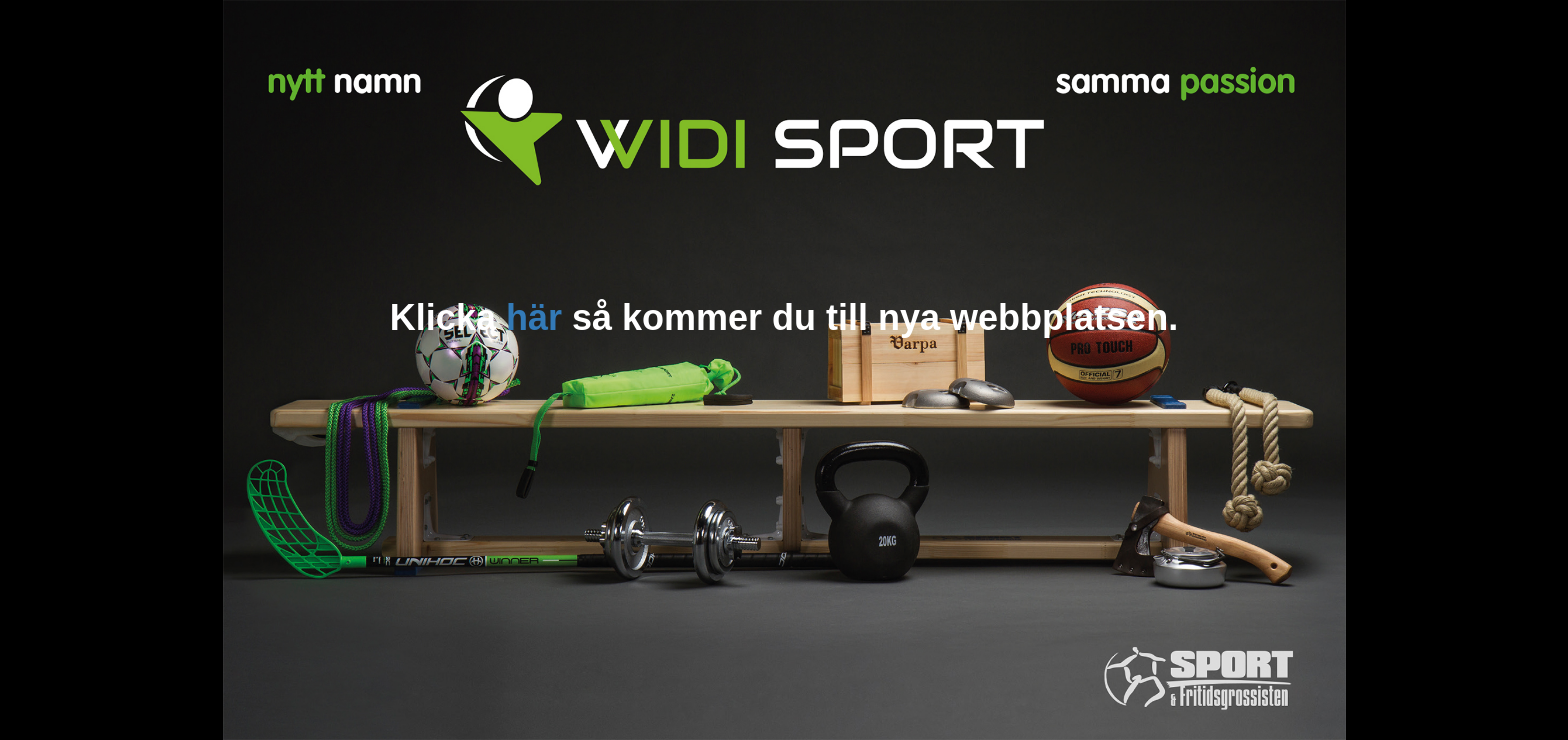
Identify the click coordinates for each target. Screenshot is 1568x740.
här (534, 317)
